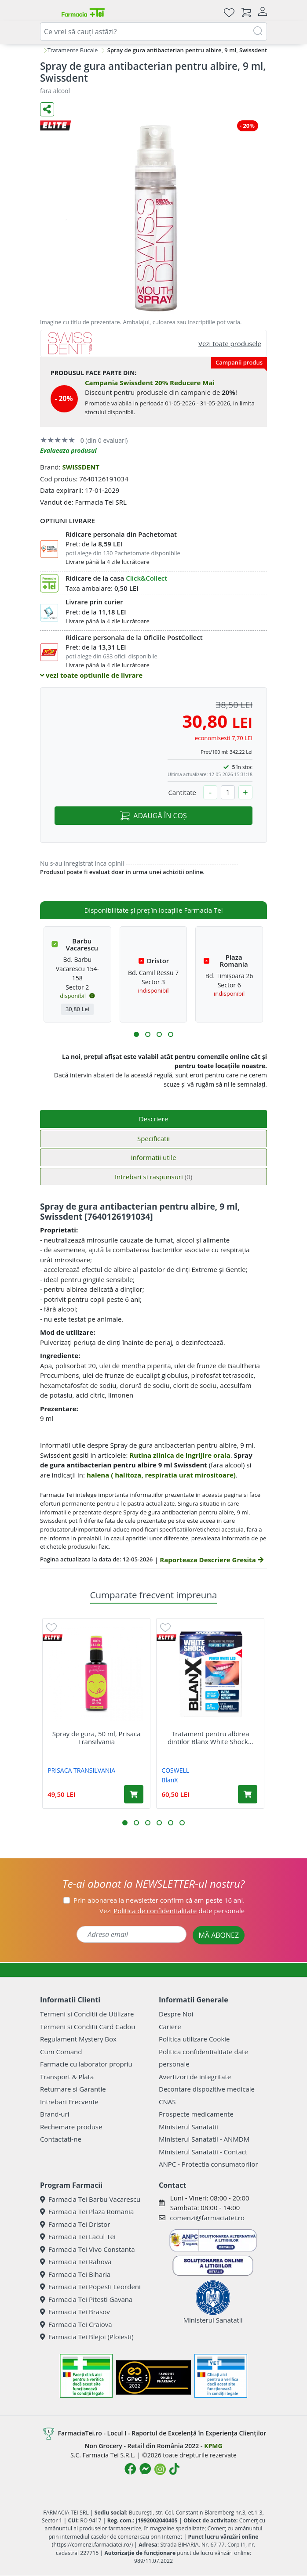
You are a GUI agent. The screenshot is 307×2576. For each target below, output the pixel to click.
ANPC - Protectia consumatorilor (208, 2164)
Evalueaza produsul (68, 450)
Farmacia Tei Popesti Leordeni (90, 2286)
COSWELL (175, 1770)
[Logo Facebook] (130, 2469)
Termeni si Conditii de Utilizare (87, 2013)
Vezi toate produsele (229, 343)
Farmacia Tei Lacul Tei (78, 2236)
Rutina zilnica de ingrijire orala (179, 1455)
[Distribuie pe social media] (47, 109)
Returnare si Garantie (73, 2089)
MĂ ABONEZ (218, 1935)
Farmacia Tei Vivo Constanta (87, 2249)
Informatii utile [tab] (153, 1157)
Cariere (170, 2026)
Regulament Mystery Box (78, 2038)
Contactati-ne (60, 2139)
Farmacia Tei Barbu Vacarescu (90, 2199)
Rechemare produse (71, 2126)
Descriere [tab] (153, 1118)
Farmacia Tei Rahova (76, 2261)
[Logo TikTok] (174, 2469)
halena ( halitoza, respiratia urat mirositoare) (161, 1474)
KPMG (213, 2446)
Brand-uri (54, 2114)
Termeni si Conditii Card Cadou (87, 2026)
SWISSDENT (80, 466)
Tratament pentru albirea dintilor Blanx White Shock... (210, 1737)
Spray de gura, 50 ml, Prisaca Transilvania (96, 1737)
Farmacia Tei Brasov (75, 2311)
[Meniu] (47, 12)
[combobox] (153, 31)
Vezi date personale (172, 1910)
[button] (136, 1034)
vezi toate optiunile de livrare (91, 675)
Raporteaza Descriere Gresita (211, 1559)
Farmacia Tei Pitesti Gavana (86, 2299)
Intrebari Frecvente (69, 2101)
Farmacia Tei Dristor (75, 2224)
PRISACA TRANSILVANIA (81, 1770)
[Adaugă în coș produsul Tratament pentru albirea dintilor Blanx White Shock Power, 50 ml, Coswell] (247, 1794)
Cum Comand (61, 2051)
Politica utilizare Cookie (194, 2038)
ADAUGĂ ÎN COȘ (153, 815)
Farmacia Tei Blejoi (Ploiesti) (87, 2336)
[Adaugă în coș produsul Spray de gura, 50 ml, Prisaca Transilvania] (133, 1794)
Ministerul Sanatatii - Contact (203, 2151)
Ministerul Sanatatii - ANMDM (204, 2139)
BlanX (169, 1780)
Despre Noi (176, 2013)
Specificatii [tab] (153, 1138)
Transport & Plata (67, 2076)
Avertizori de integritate (195, 2076)
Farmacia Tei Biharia (75, 2274)
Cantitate (182, 792)
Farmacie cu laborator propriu (86, 2063)
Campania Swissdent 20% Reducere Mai (150, 382)
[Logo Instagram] (160, 2469)
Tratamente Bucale (73, 50)
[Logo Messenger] (145, 2469)
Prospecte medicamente (196, 2114)
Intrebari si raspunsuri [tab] (153, 1176)
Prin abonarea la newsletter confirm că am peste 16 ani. (159, 1900)
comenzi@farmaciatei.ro (207, 2217)
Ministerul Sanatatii (188, 2126)
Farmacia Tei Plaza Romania (87, 2211)
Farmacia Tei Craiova (76, 2324)
